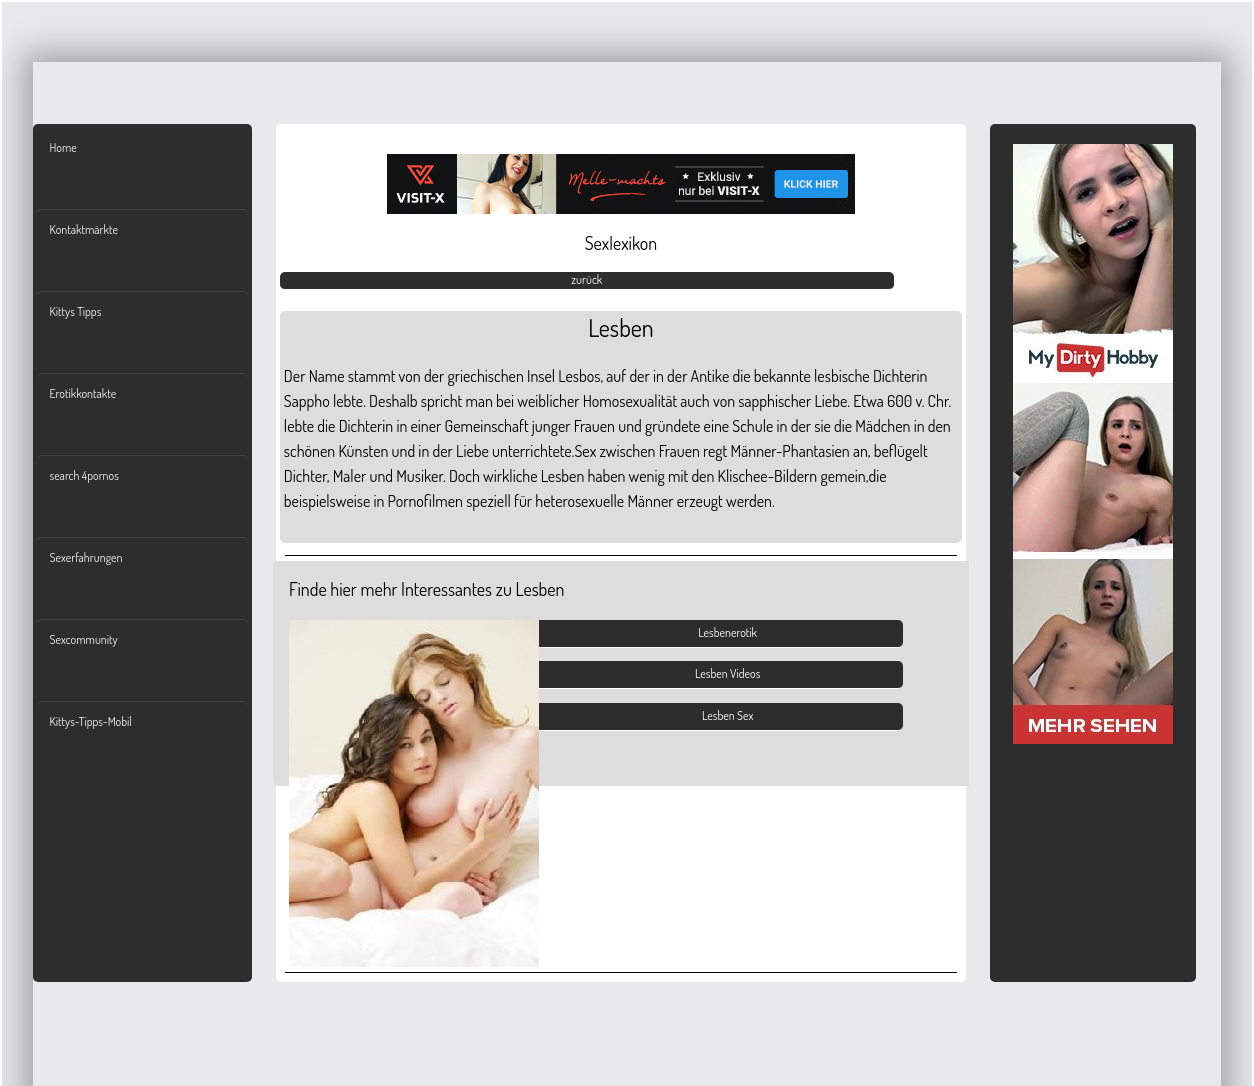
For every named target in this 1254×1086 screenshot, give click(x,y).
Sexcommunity (83, 639)
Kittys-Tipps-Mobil (90, 721)
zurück (586, 279)
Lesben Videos (727, 673)
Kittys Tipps (75, 311)
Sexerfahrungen (85, 557)
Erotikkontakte (82, 393)
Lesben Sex (727, 715)
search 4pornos (83, 475)
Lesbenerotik (727, 632)
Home (62, 147)
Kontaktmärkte (83, 229)
